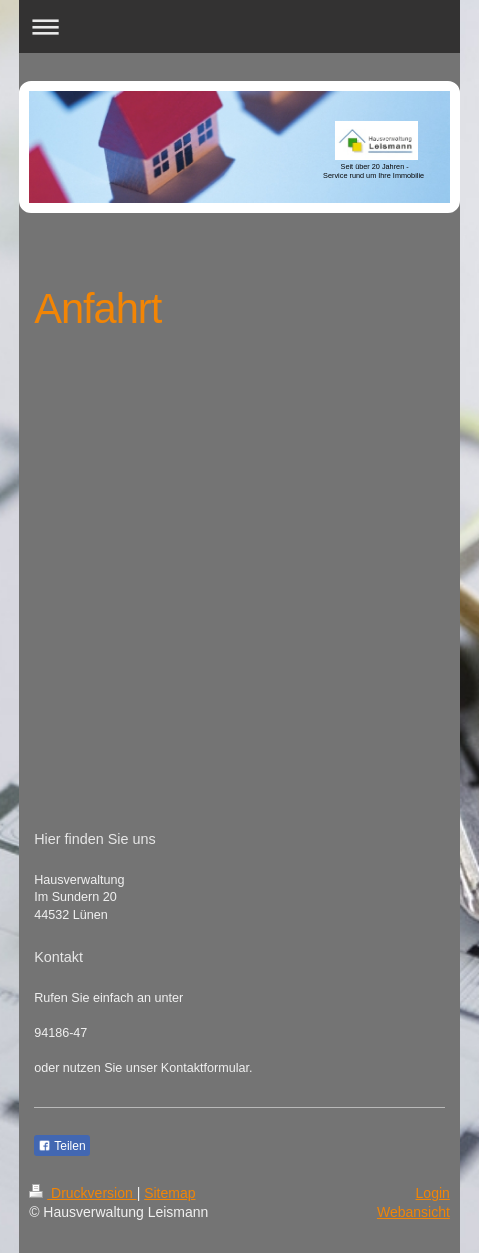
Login (433, 1193)
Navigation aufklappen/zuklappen (239, 26)
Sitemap (169, 1193)
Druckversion (82, 1193)
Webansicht (413, 1212)
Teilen (61, 1146)
